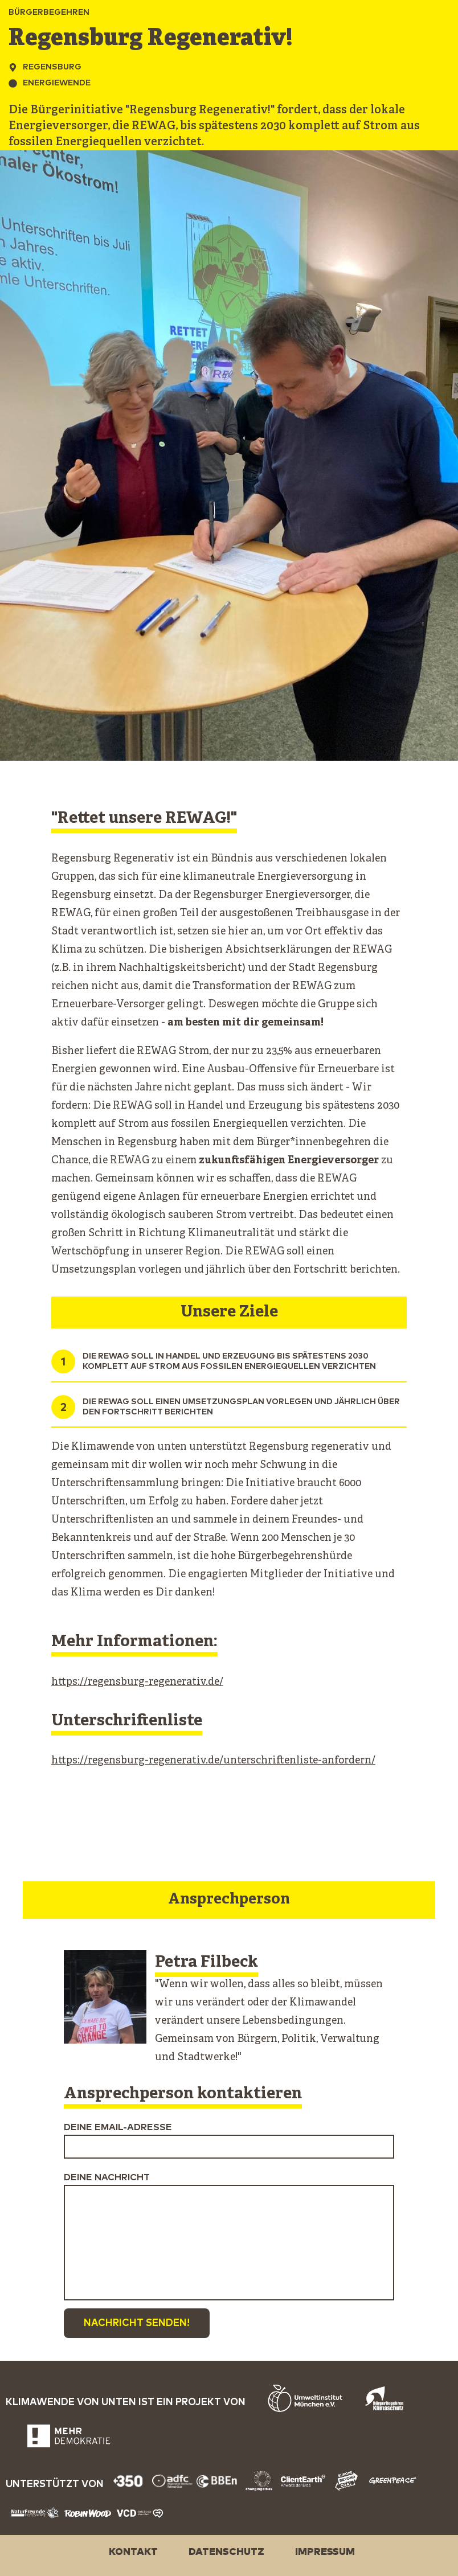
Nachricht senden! (137, 2323)
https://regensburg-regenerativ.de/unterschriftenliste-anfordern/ (213, 1760)
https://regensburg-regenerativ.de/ (137, 1682)
